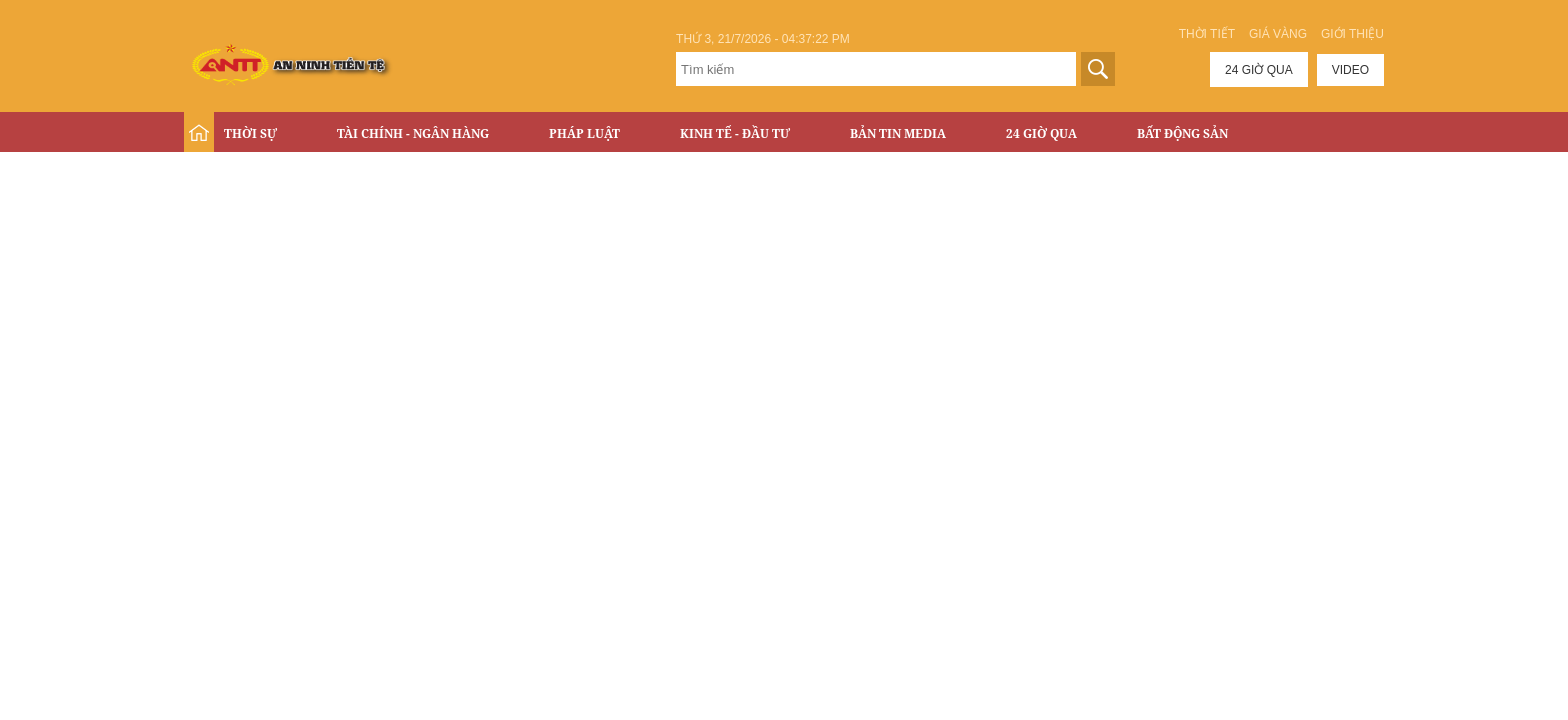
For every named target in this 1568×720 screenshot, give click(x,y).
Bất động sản (1182, 133)
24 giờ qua (1259, 70)
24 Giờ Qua (1041, 133)
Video (1350, 70)
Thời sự (250, 133)
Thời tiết (1207, 34)
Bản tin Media (898, 133)
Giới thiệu (1352, 34)
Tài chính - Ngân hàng (413, 133)
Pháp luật (584, 133)
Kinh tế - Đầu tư (735, 133)
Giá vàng (1278, 34)
